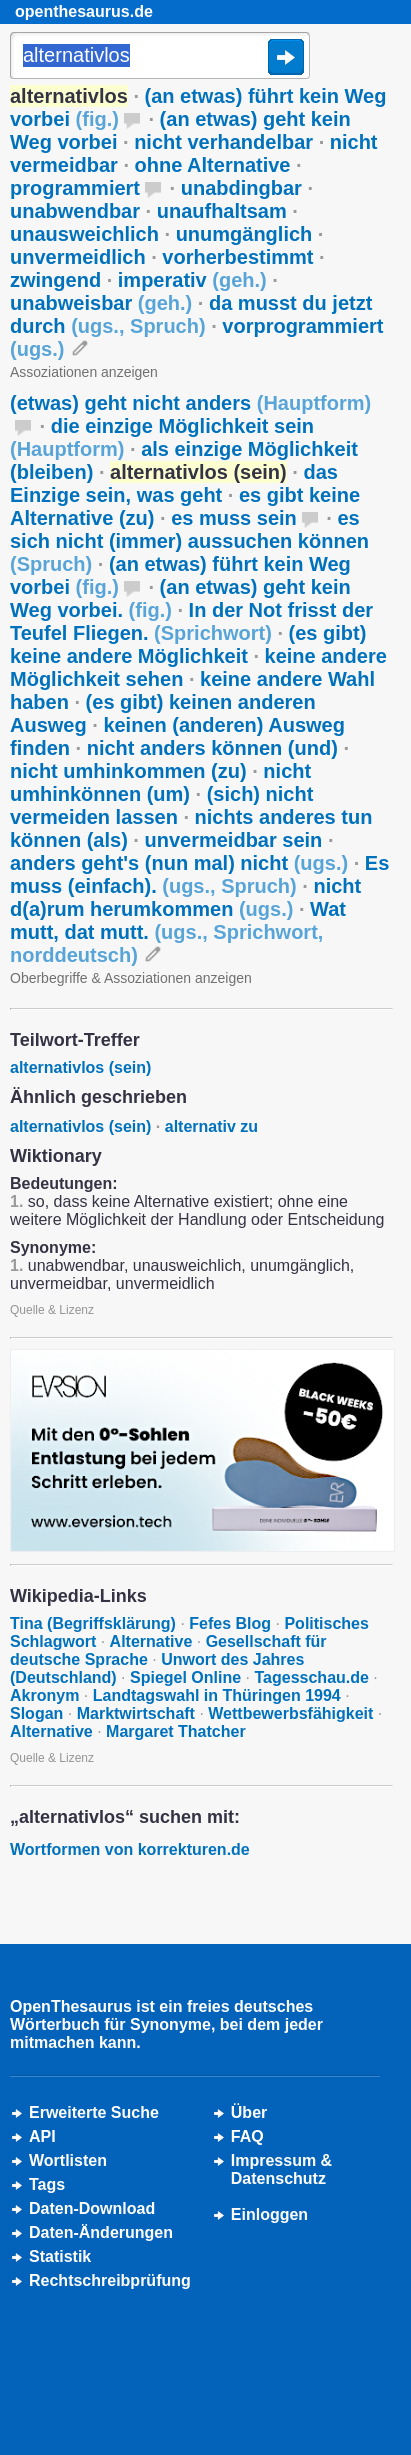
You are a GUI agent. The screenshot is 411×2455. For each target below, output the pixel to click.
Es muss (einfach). (199, 874)
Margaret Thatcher (176, 1731)
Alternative (151, 1641)
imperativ (192, 280)
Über (249, 2112)
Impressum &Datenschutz (281, 2169)
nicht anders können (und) (212, 748)
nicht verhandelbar (223, 142)
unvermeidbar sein (233, 840)
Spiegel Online (185, 1677)
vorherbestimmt (237, 257)
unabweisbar (101, 303)
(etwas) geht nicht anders (190, 403)
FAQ (247, 2136)
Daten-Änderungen (101, 2232)
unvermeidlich (78, 257)
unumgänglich (244, 234)
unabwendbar (75, 211)
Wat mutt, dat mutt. (178, 932)
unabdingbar (241, 188)
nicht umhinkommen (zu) (128, 771)
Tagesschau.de (312, 1677)
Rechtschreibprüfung (110, 2280)
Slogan (36, 1713)
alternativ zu (211, 1126)
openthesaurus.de (84, 11)
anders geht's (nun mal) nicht (179, 863)
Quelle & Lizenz (52, 1310)
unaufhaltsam (222, 211)
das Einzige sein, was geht (174, 483)
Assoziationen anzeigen (84, 372)
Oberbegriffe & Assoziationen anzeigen (131, 978)
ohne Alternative (213, 165)
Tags (47, 2184)
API (42, 2136)
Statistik (60, 2256)
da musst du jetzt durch (191, 314)
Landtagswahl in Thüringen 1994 (217, 1695)
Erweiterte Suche (94, 2112)
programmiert (75, 188)
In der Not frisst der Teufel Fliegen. (191, 621)
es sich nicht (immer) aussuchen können (189, 541)
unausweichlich (84, 234)
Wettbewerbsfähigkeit (290, 1713)
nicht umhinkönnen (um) (160, 782)
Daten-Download (92, 2208)
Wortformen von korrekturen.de (130, 1849)
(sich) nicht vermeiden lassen (161, 805)
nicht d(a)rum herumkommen (185, 897)
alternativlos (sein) (80, 1067)
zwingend (55, 280)
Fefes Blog (230, 1623)
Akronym (44, 1695)
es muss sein (234, 518)
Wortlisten (68, 2160)
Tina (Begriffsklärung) (93, 1623)
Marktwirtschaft (136, 1713)
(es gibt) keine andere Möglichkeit (188, 644)
